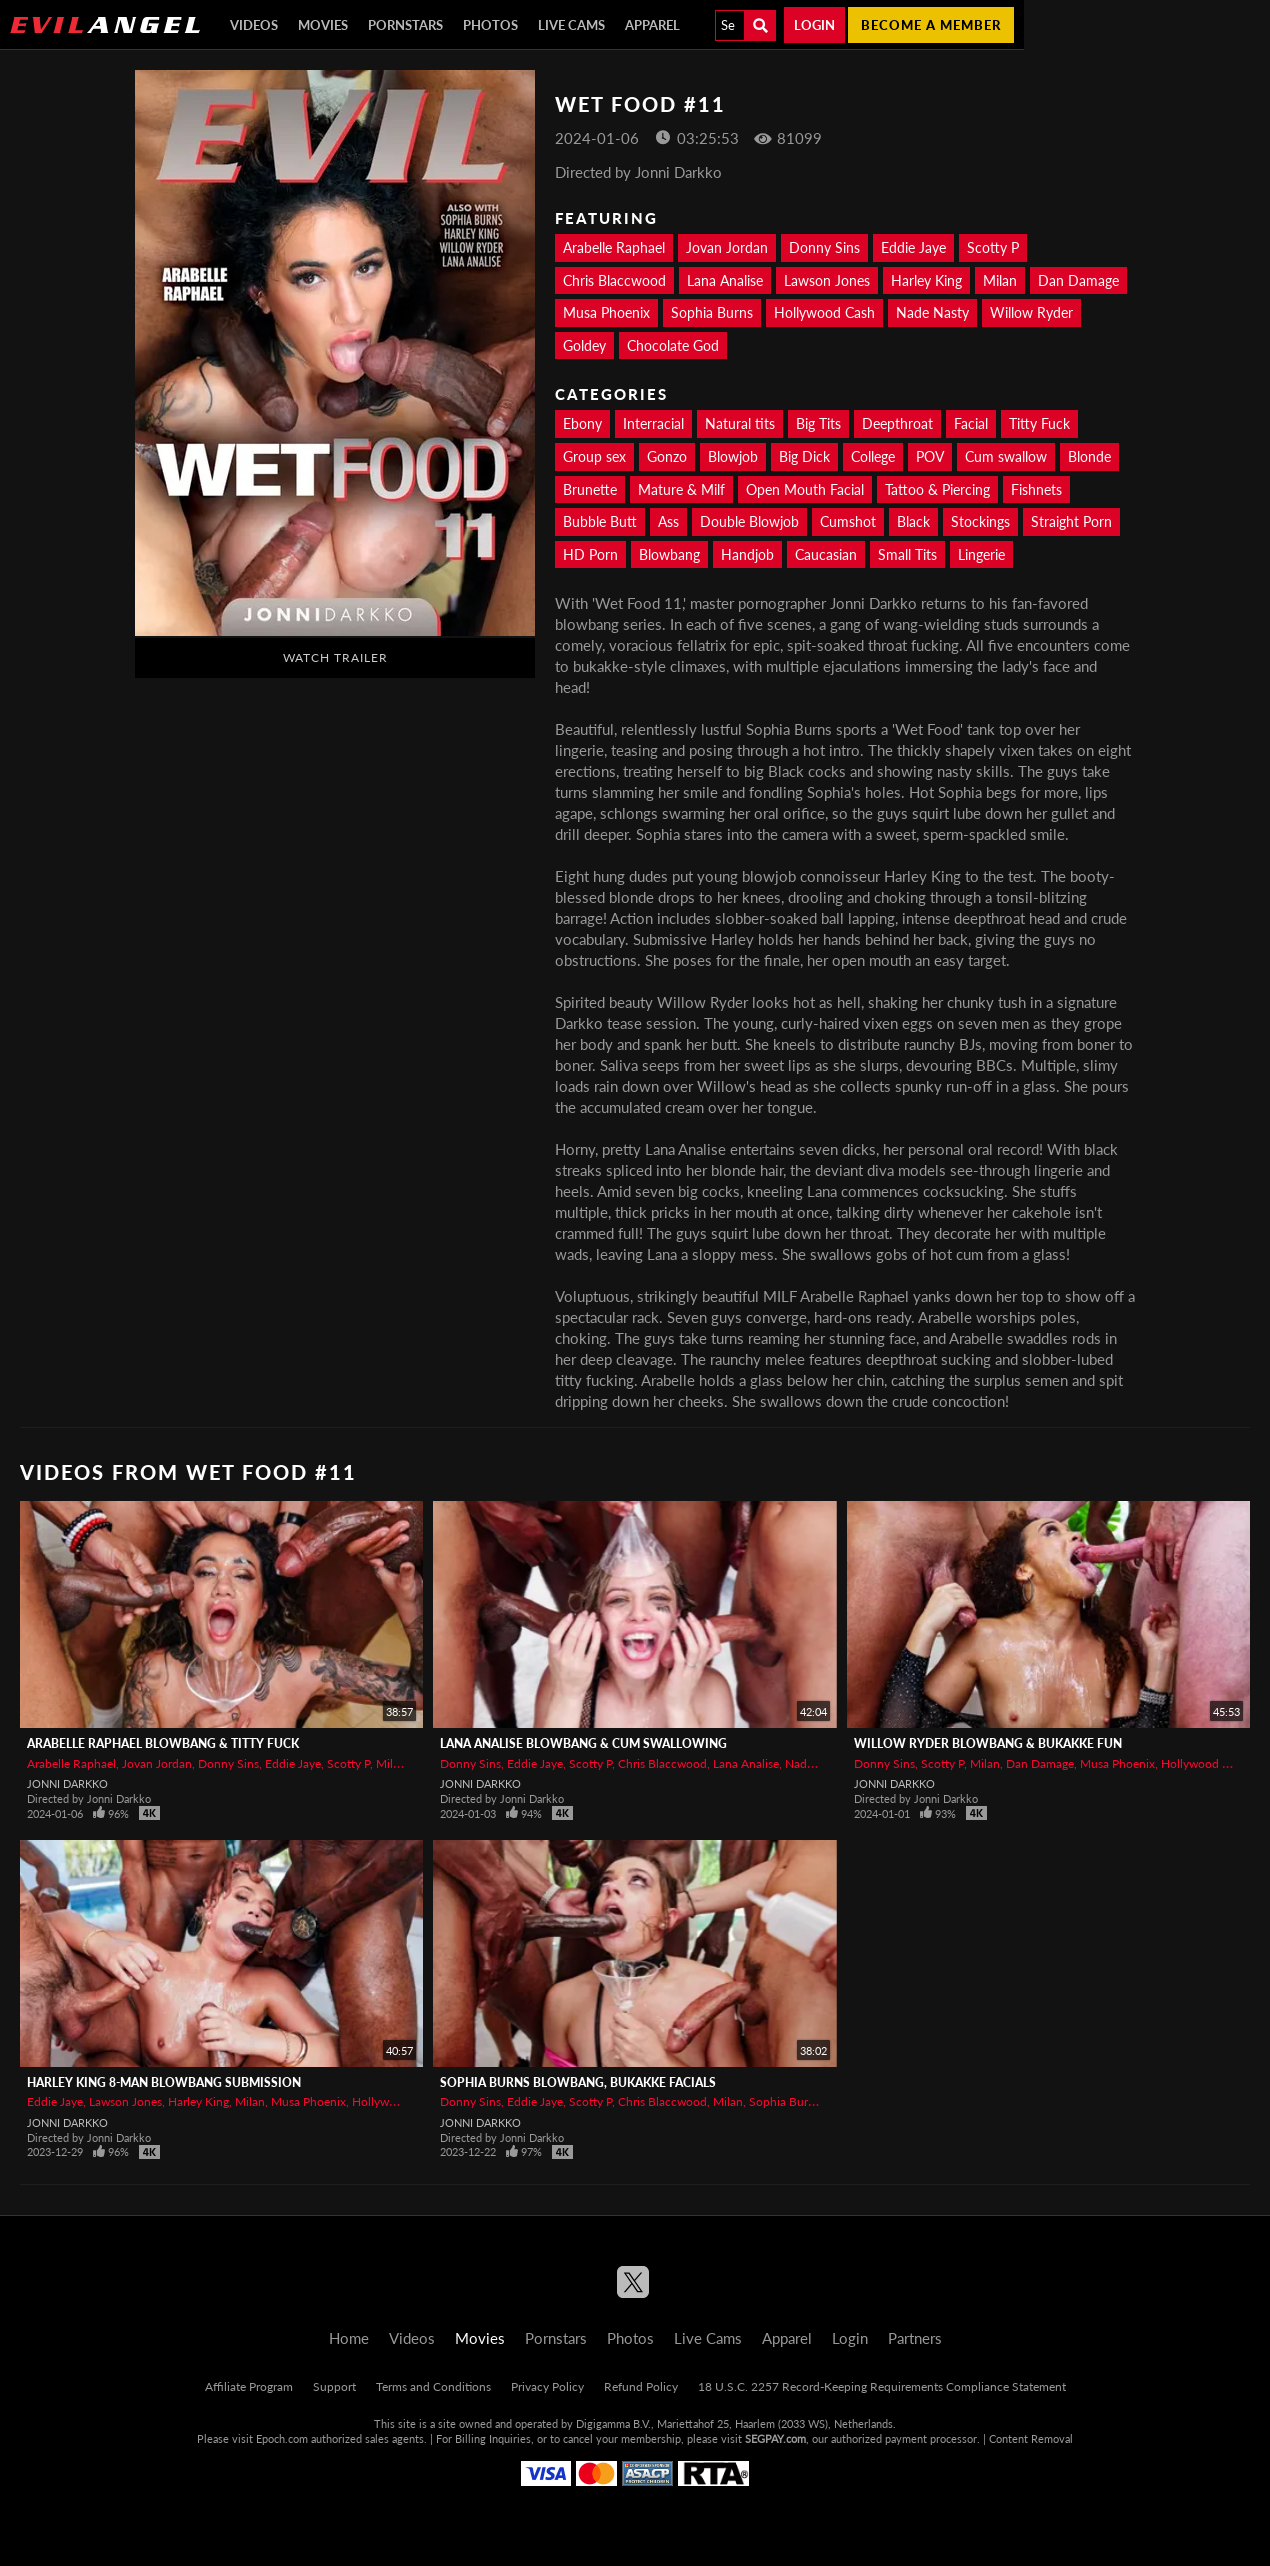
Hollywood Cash (824, 312)
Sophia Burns (712, 312)
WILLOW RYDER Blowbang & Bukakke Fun (988, 1743)
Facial (971, 423)
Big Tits (818, 423)
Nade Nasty (932, 312)
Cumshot (848, 521)
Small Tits (907, 554)
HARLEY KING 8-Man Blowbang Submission (164, 2082)
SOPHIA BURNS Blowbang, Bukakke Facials (578, 2082)
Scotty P (993, 247)
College (873, 456)
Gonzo (667, 456)
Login (814, 25)
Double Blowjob (749, 521)
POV (930, 456)
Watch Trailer (335, 657)
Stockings (980, 521)
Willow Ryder (1031, 312)
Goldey (584, 345)
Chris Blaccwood (614, 280)
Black (913, 521)
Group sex (594, 456)
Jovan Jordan (727, 247)
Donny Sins (824, 247)
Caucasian (826, 554)
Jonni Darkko (67, 1783)
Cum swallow (1006, 456)
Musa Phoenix (606, 312)
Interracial (653, 423)
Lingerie (981, 554)
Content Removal (1031, 2438)
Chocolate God (673, 345)
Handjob (747, 554)
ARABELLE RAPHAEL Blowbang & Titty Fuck (163, 1743)
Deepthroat (897, 423)
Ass (668, 521)
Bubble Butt (600, 521)
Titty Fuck (1039, 423)
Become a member (931, 25)
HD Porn (590, 554)
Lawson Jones (827, 280)
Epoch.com (282, 2438)
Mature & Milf (681, 489)
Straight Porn (1071, 521)
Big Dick (804, 456)
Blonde (1089, 456)
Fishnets (1036, 489)
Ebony (582, 423)
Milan (1000, 280)
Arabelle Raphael (614, 247)
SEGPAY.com (775, 2438)
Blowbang (669, 554)
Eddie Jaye (913, 247)
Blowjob (733, 456)
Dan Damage (1078, 280)
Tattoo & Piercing (937, 489)
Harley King (926, 280)
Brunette (590, 489)
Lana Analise (725, 280)
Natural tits (740, 423)
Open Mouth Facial (805, 489)
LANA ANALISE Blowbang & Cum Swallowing (583, 1743)
